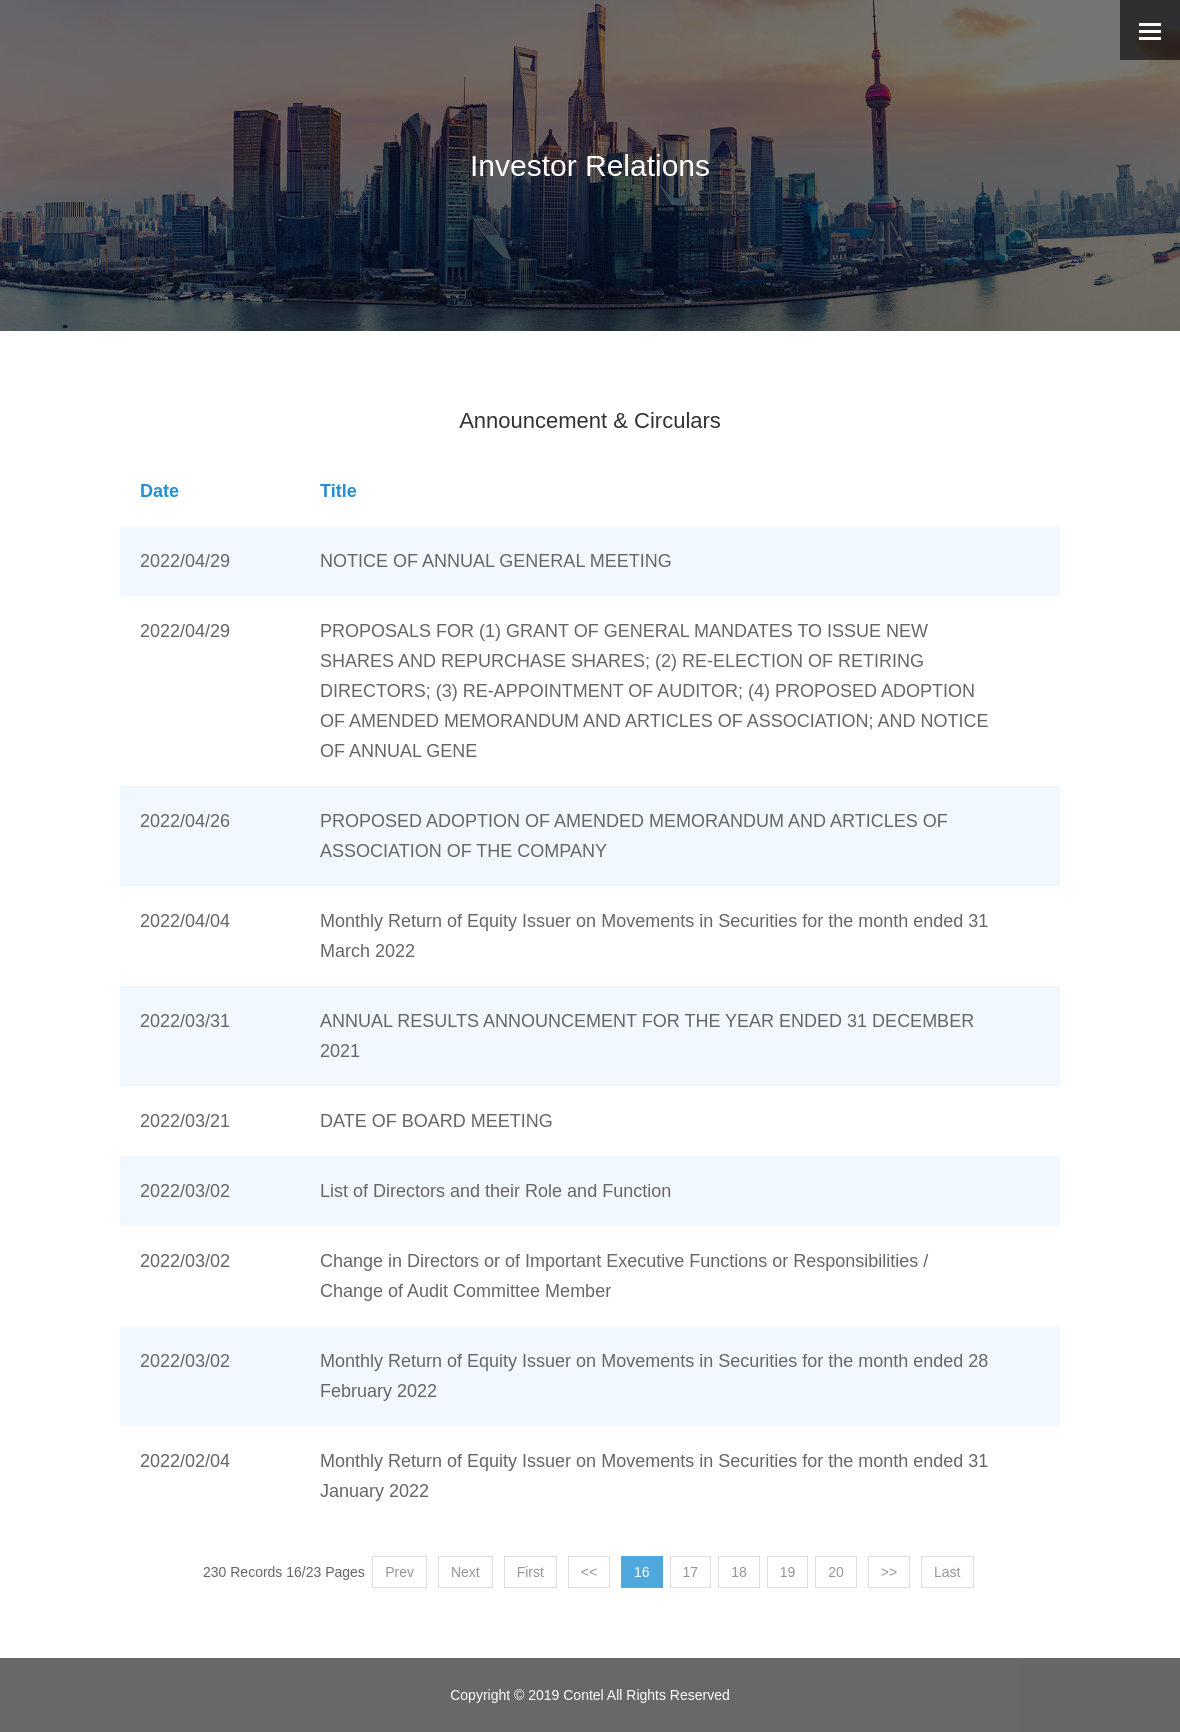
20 (836, 1572)
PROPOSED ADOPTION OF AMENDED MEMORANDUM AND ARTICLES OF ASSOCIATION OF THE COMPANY (634, 836)
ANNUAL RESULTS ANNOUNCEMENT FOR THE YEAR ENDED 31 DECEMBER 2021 (647, 1036)
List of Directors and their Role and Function (495, 1191)
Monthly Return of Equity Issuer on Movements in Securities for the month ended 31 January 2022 (654, 1476)
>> (889, 1572)
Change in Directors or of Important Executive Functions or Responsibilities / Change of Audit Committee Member (624, 1276)
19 (788, 1572)
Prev (399, 1572)
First (530, 1572)
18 (739, 1572)
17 (691, 1572)
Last (947, 1572)
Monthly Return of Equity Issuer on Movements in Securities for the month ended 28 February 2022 (654, 1376)
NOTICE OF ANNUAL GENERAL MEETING (496, 561)
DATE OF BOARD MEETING (436, 1121)
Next (465, 1572)
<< (589, 1572)
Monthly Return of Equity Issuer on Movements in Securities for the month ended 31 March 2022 (654, 936)
